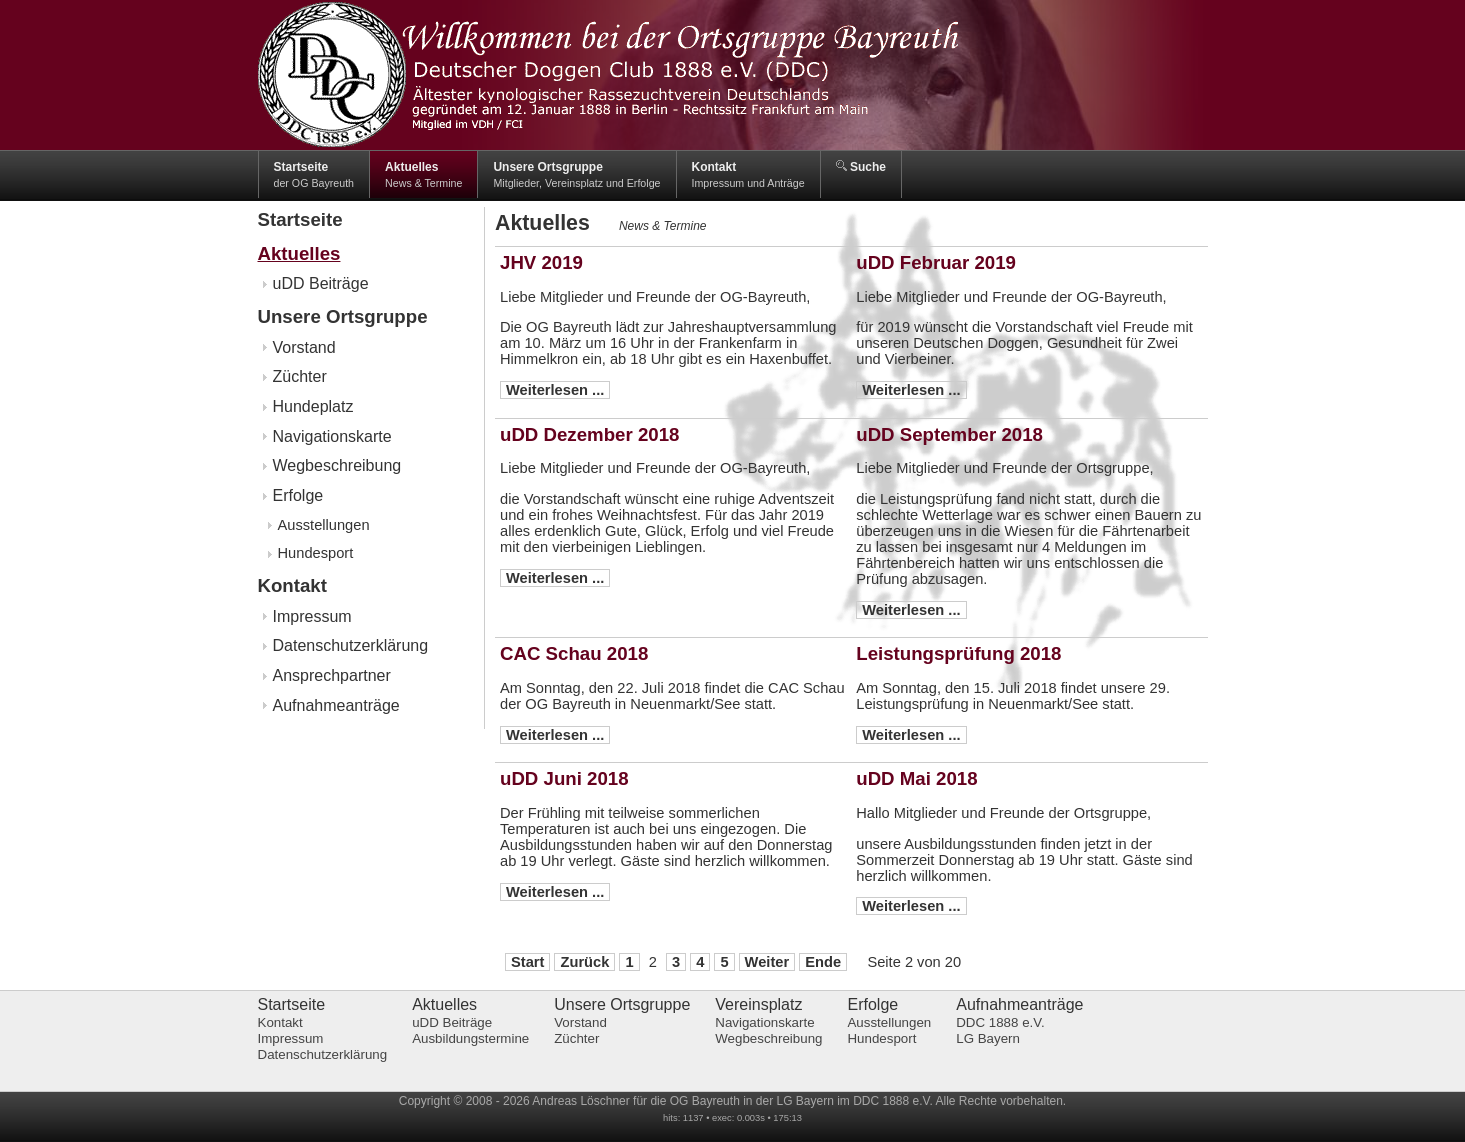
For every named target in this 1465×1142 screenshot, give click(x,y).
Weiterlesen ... (555, 390)
